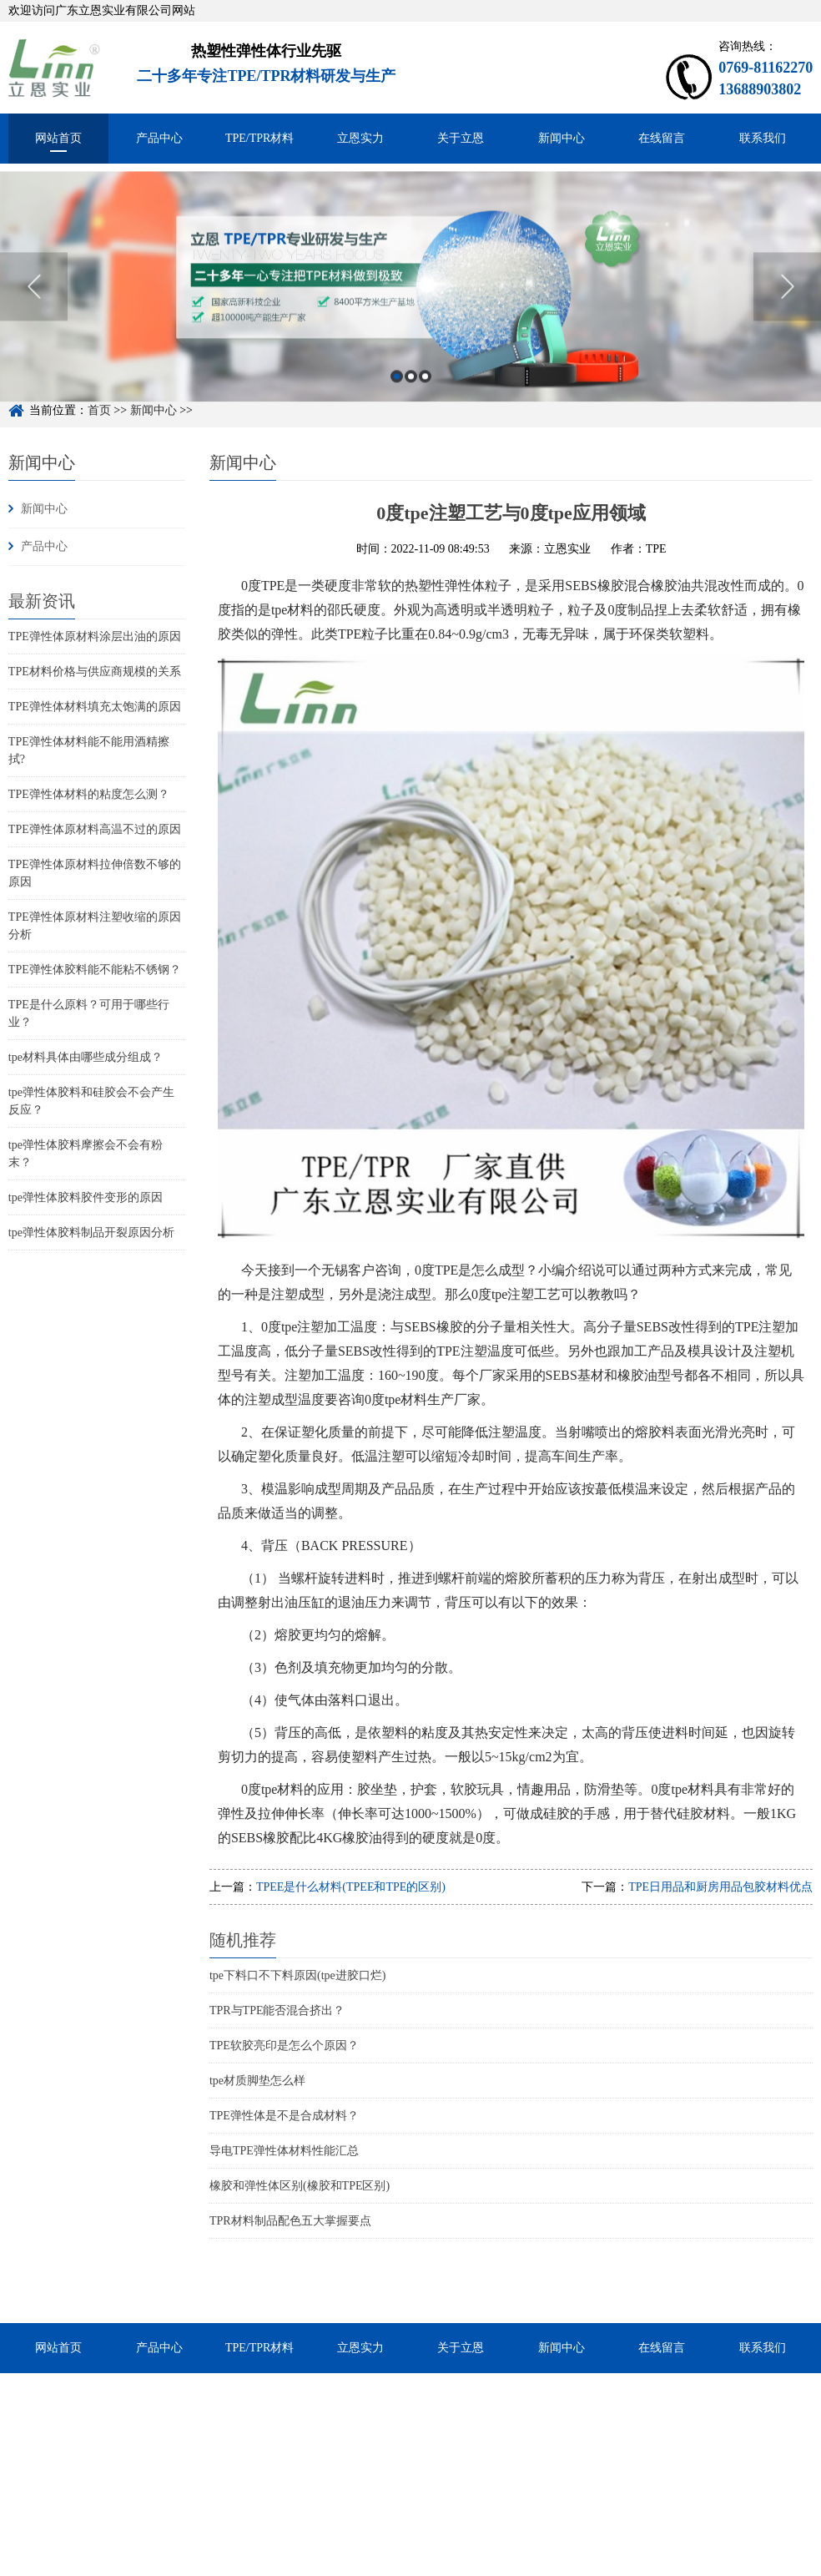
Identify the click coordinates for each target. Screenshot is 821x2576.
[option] (410, 310)
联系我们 (762, 138)
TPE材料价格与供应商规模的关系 (94, 671)
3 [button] (425, 400)
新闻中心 (561, 138)
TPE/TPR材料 (259, 138)
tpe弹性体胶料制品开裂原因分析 (91, 1232)
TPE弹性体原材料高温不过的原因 (94, 829)
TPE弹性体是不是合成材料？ (284, 2115)
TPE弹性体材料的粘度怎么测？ (88, 794)
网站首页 (58, 138)
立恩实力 (360, 138)
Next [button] (787, 310)
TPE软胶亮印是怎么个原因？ (284, 2045)
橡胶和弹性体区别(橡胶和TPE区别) (299, 2185)
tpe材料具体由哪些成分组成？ (85, 1057)
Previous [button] (34, 310)
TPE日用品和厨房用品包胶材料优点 (720, 1887)
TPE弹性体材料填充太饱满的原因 (94, 706)
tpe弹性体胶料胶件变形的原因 (85, 1197)
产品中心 (159, 138)
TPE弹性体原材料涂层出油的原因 (94, 636)
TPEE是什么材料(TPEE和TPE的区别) (351, 1887)
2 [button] (411, 400)
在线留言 (661, 138)
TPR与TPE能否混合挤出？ (277, 2010)
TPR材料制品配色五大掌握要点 (290, 2221)
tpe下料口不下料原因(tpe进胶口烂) (297, 1975)
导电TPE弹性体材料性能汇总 (284, 2150)
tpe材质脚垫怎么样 (257, 2080)
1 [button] (397, 400)
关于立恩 (460, 138)
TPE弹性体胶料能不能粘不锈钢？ (94, 969)
